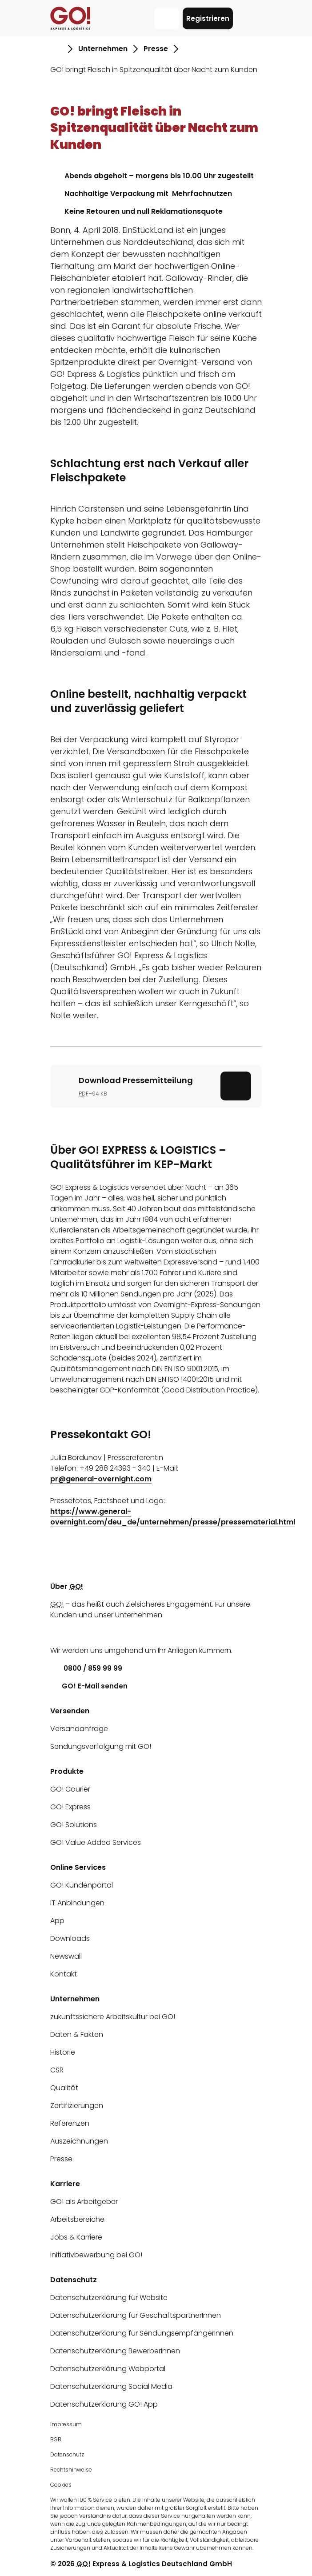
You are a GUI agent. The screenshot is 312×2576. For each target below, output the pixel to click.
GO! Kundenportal (81, 1885)
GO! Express (70, 1807)
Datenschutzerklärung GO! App (104, 2404)
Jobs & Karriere (76, 2237)
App (57, 1921)
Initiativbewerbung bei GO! (96, 2255)
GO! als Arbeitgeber (84, 2201)
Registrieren (207, 18)
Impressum (66, 2424)
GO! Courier (70, 1789)
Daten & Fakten (76, 2034)
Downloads (70, 1938)
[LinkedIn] (57, 1633)
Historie (62, 2052)
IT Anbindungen (77, 1903)
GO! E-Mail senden (89, 1686)
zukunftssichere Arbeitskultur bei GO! (112, 2017)
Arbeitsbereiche (77, 2219)
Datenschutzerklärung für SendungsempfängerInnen (141, 2333)
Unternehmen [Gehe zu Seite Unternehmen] (103, 49)
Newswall (66, 1956)
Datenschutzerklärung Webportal (107, 2369)
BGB (55, 2439)
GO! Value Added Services (95, 1842)
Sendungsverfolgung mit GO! (100, 1746)
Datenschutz (67, 2454)
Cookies (61, 2484)
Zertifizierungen (76, 2105)
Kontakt (63, 1974)
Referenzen (69, 2123)
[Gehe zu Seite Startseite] (56, 49)
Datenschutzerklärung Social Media (111, 2386)
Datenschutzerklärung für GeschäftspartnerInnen (135, 2315)
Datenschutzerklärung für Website (109, 2297)
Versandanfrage (79, 1729)
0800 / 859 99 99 (86, 1668)
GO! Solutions (73, 1825)
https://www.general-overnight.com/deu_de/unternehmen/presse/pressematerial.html (172, 1516)
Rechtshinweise (71, 2469)
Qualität (64, 2088)
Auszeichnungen (79, 2141)
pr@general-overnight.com (101, 1479)
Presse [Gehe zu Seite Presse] (156, 49)
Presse (61, 2159)
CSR (57, 2070)
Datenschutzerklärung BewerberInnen (115, 2351)
